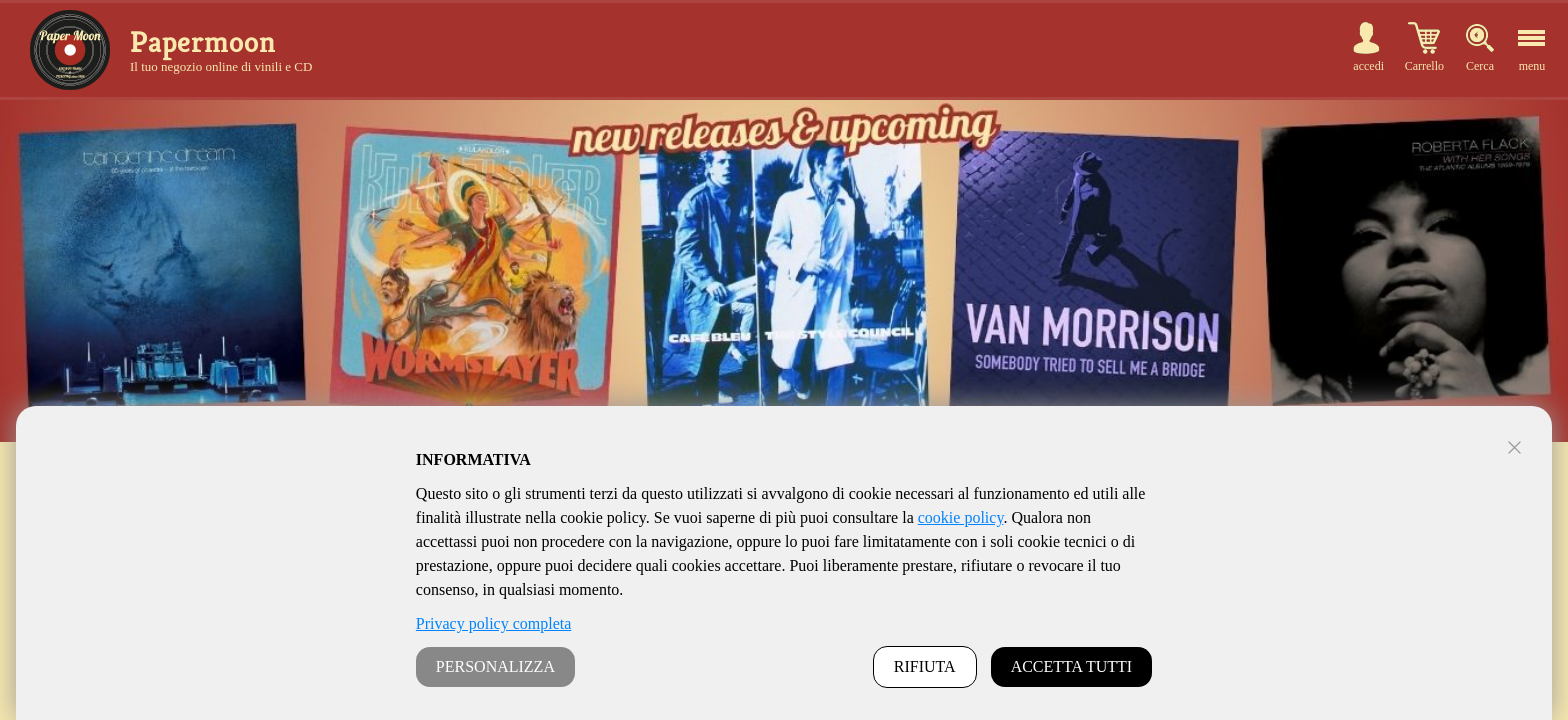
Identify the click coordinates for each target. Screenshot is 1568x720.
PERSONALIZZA (495, 666)
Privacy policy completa (494, 623)
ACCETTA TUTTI (1072, 666)
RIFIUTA (925, 666)
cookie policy (961, 517)
